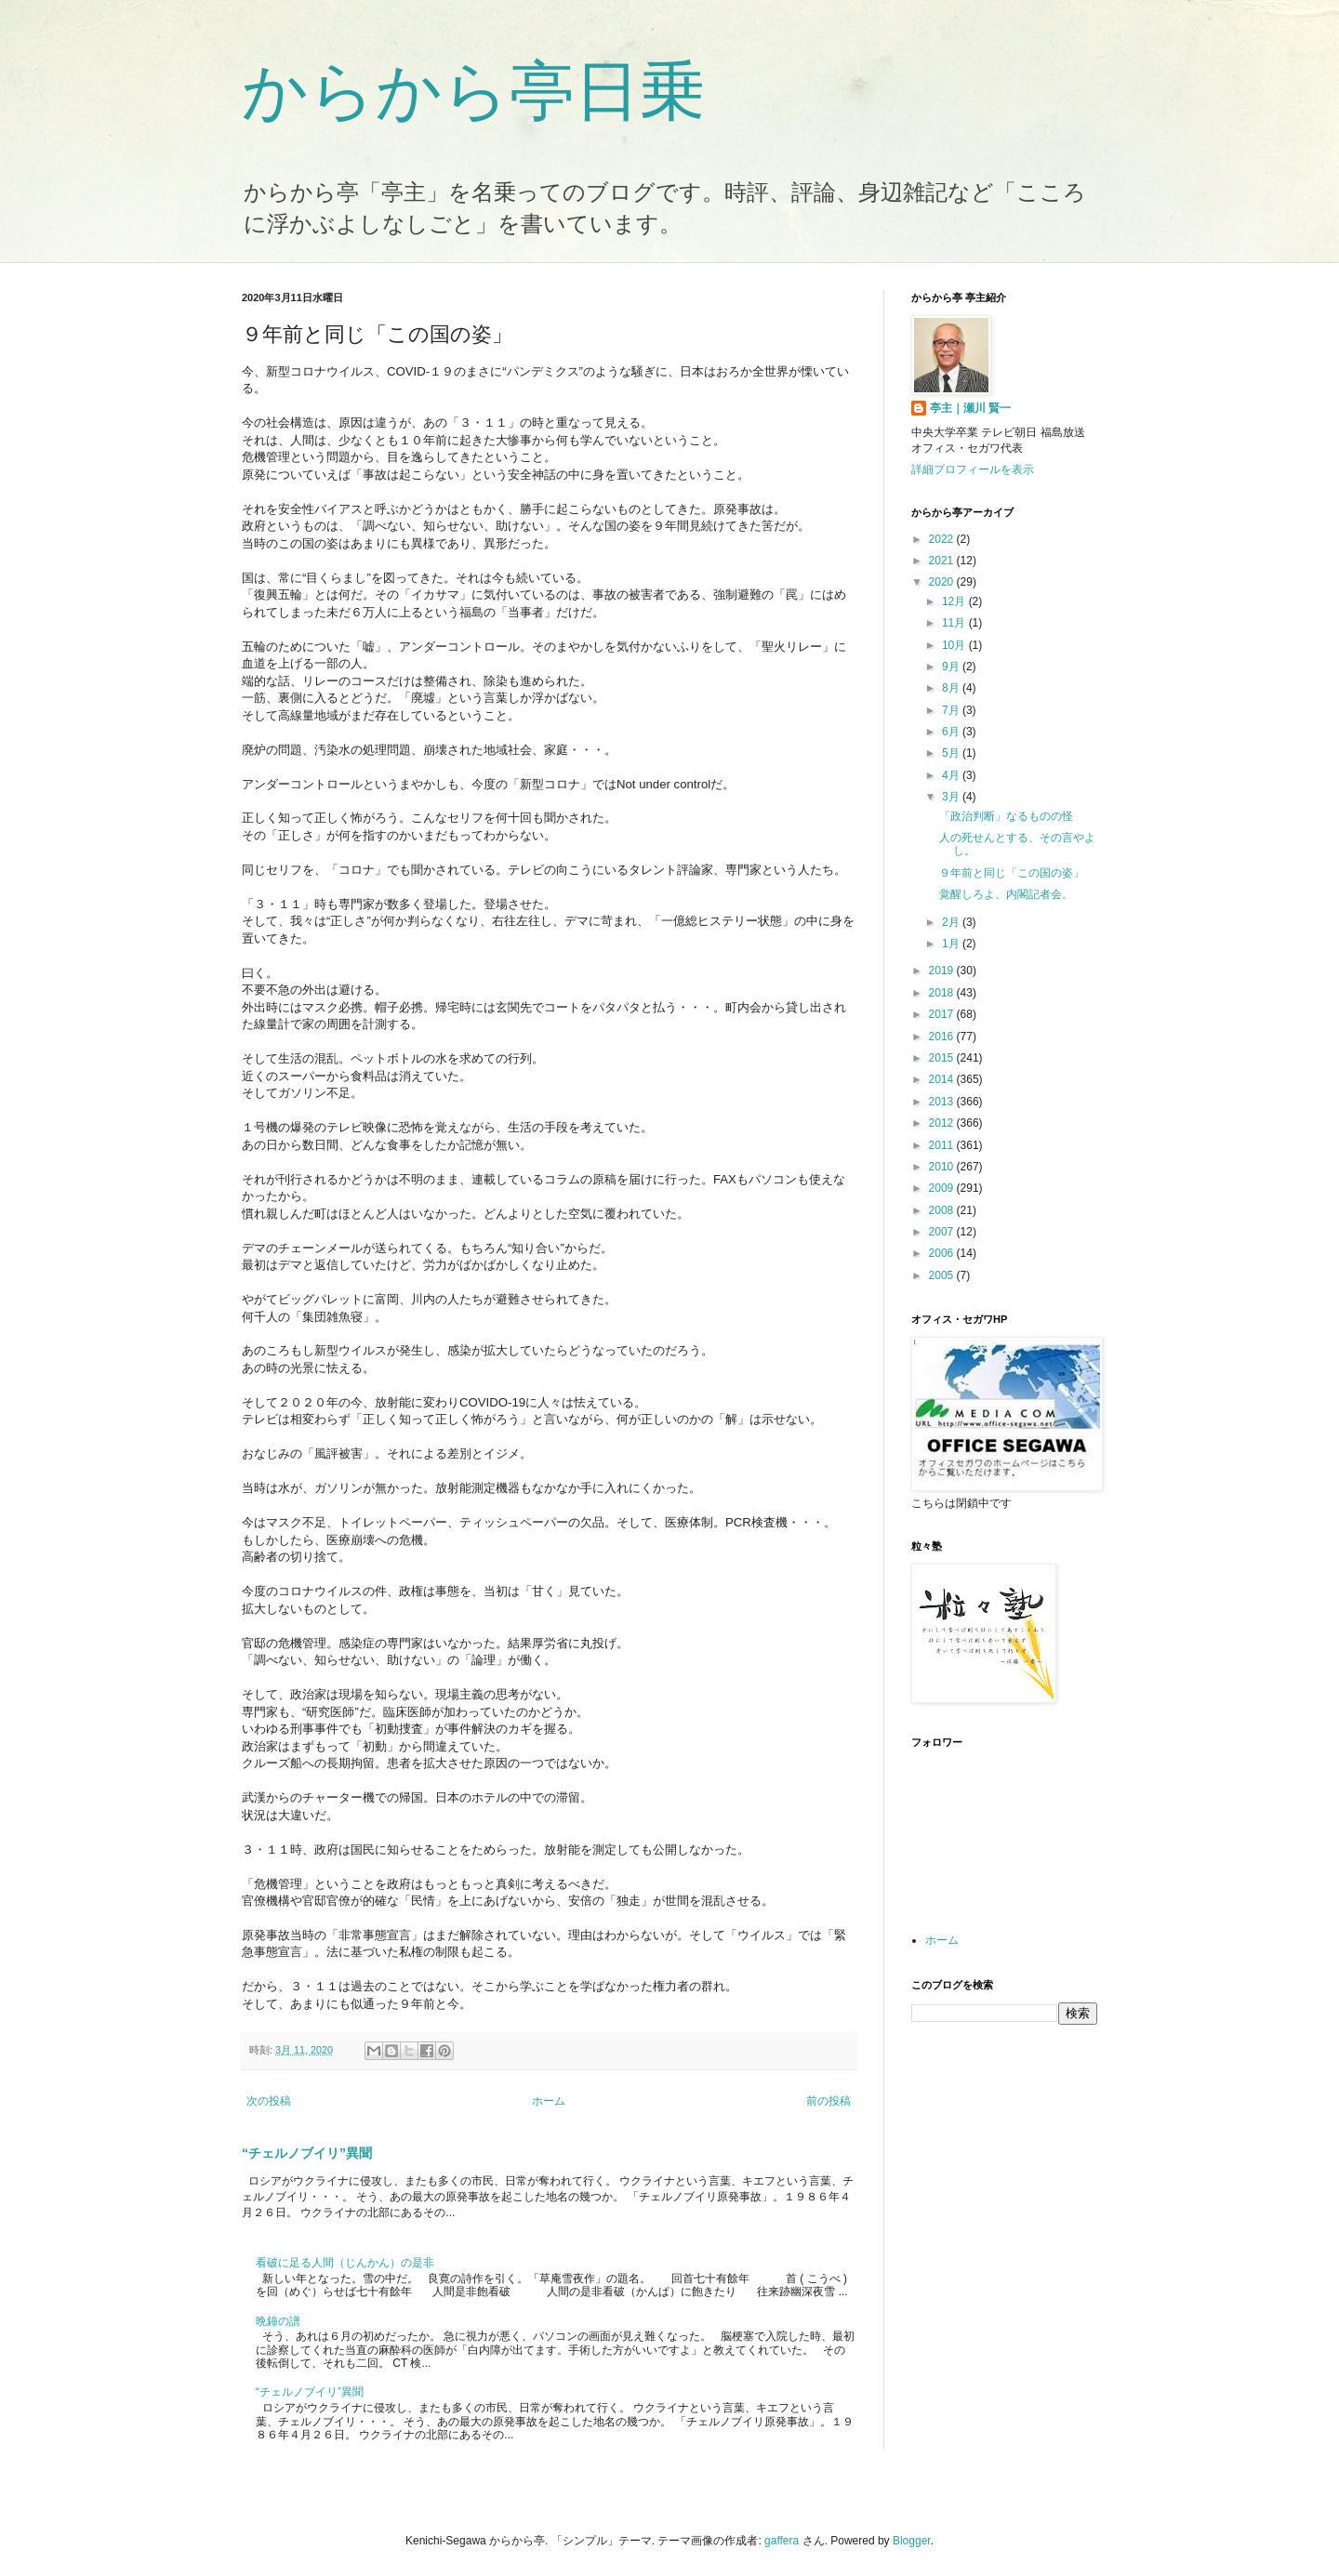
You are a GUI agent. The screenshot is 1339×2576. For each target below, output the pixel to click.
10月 (955, 645)
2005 (943, 1275)
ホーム (548, 2100)
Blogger (912, 2540)
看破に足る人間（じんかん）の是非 (345, 2262)
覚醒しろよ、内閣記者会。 (1006, 894)
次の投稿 (268, 2100)
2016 (943, 1036)
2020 (943, 581)
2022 (943, 539)
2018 (943, 992)
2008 (943, 1210)
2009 (943, 1188)
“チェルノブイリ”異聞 (307, 2153)
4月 (952, 775)
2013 (943, 1101)
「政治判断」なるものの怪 (1006, 816)
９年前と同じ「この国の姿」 (1011, 872)
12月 (955, 601)
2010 (943, 1166)
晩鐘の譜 (278, 2321)
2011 (943, 1145)
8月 (952, 687)
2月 (952, 922)
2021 (943, 560)
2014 (943, 1079)
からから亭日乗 (473, 91)
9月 (952, 666)
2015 (943, 1057)
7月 (952, 710)
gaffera (781, 2540)
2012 (943, 1122)
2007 (943, 1231)
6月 (952, 731)
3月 (952, 796)
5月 (952, 753)
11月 (955, 622)
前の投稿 (828, 2100)
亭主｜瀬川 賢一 (970, 408)
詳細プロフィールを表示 (972, 469)
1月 (952, 943)
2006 (943, 1253)
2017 (943, 1014)
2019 (943, 970)
